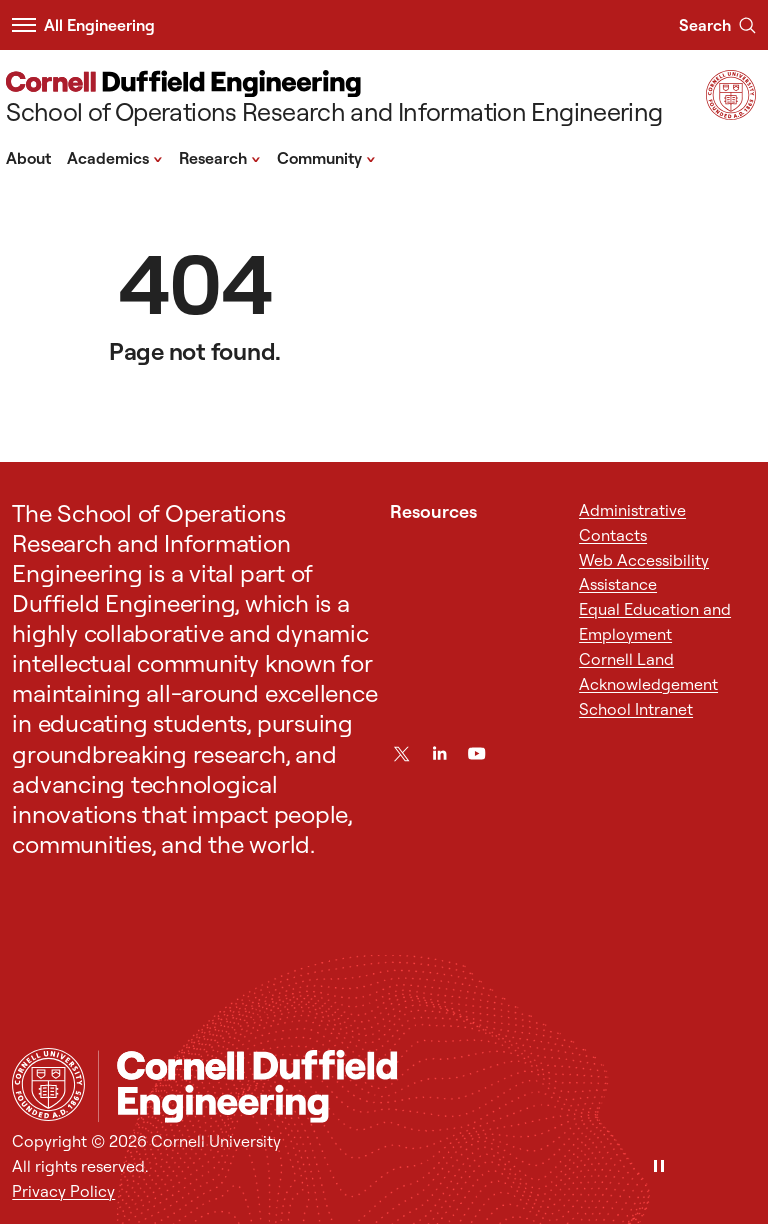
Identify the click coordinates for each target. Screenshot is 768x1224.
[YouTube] (476, 753)
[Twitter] (401, 753)
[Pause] (659, 1167)
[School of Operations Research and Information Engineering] (334, 99)
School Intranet (636, 709)
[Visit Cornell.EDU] (731, 113)
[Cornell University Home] (48, 1084)
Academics (115, 157)
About (28, 158)
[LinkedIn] (439, 753)
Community (326, 157)
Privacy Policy (63, 1191)
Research (220, 157)
